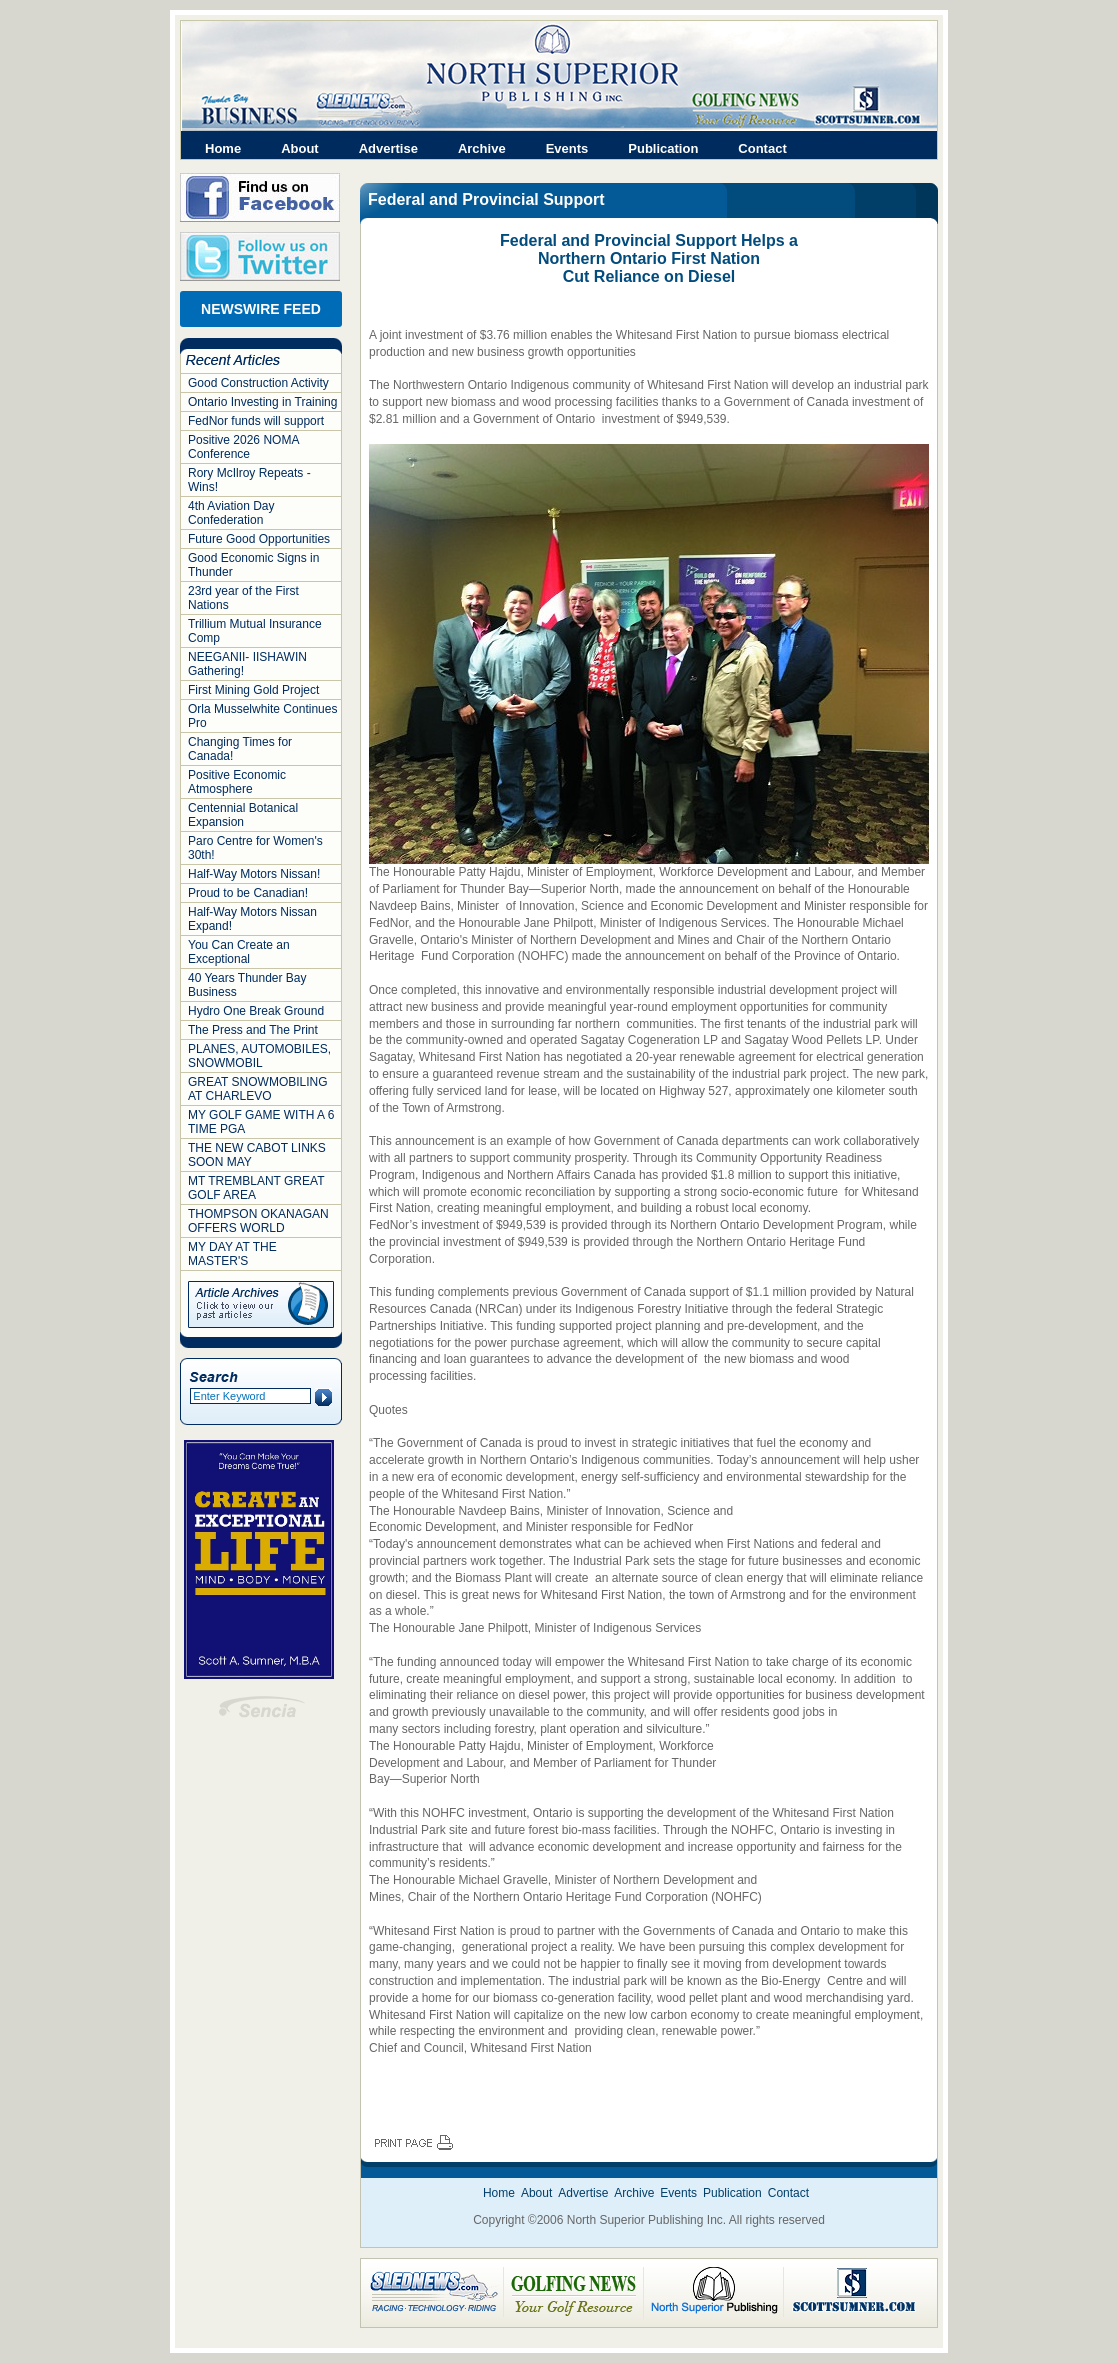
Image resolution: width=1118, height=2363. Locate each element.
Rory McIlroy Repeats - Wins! (249, 480)
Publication (663, 148)
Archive (482, 148)
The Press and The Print (253, 1030)
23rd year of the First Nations (243, 598)
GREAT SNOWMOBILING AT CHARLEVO (258, 1089)
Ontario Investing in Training (262, 402)
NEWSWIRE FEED (261, 309)
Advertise (388, 148)
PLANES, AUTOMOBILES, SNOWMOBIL (259, 1056)
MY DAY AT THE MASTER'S (232, 1254)
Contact (762, 148)
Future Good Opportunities (259, 539)
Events (567, 148)
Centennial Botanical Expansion (243, 815)
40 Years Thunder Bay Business (247, 985)
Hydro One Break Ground (256, 1011)
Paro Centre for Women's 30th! (255, 848)
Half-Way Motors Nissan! (254, 874)
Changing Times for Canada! (240, 749)
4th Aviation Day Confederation (231, 513)
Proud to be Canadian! (248, 893)
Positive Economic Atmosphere (237, 782)
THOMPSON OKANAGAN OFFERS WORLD (258, 1221)
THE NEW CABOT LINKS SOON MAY (257, 1155)
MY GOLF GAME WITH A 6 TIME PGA (261, 1122)
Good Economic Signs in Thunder (253, 565)
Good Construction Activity (258, 383)
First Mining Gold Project (253, 690)
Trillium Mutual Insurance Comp (255, 631)
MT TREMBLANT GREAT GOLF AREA (256, 1188)
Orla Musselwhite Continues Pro (262, 716)
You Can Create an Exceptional (239, 952)
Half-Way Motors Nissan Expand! (252, 919)
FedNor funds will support (256, 421)
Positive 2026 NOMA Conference (243, 447)
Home (223, 148)
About (300, 148)
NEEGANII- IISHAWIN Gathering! (247, 664)
